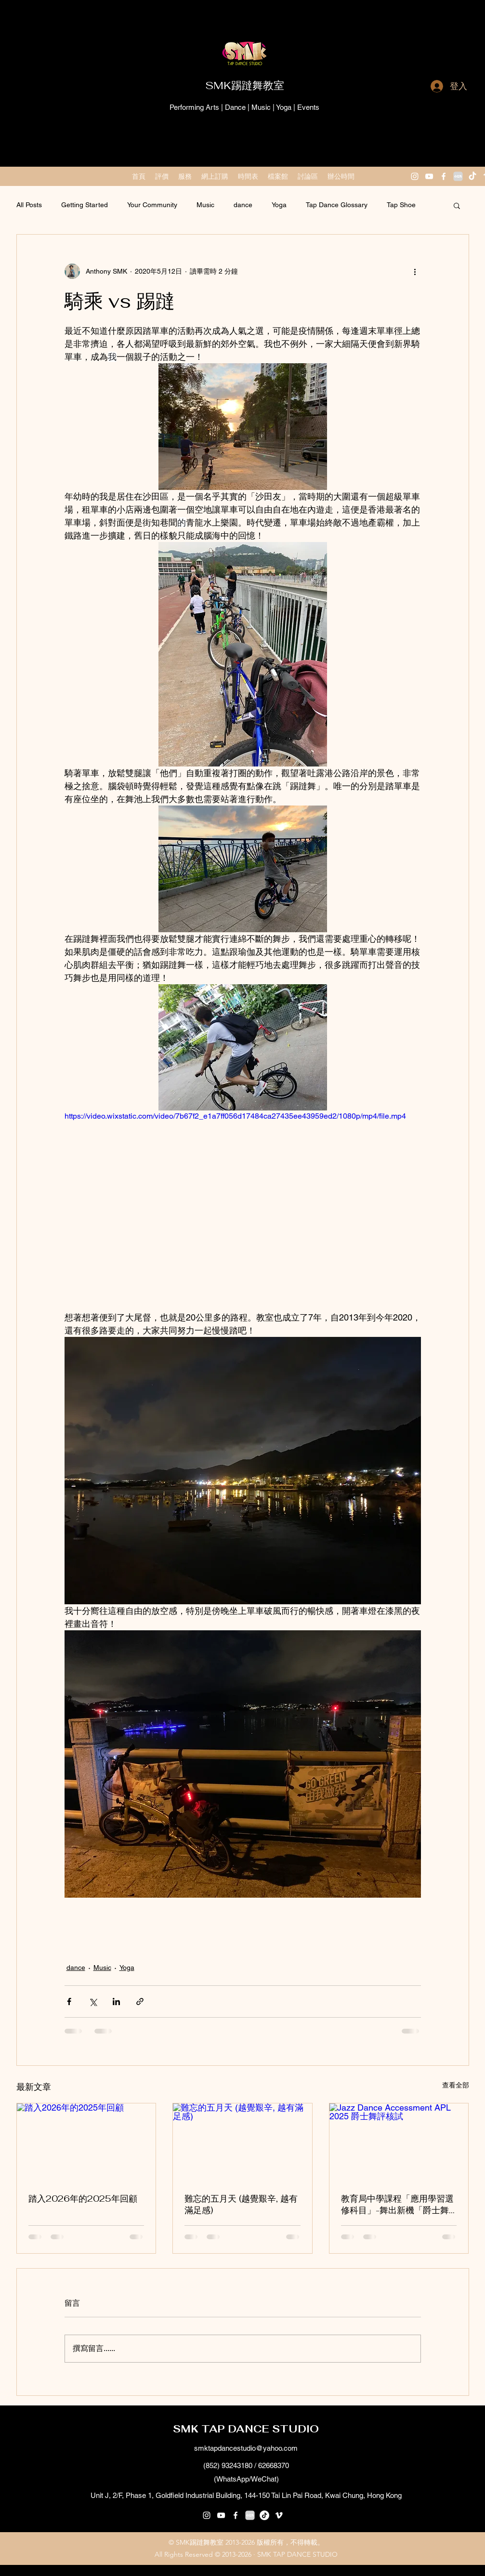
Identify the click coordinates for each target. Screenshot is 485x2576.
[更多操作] (415, 271)
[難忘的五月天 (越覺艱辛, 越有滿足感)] (242, 2142)
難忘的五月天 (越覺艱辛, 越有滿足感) (241, 2204)
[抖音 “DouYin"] (472, 176)
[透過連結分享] (139, 2001)
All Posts (29, 205)
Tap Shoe (401, 205)
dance (243, 205)
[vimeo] (279, 2515)
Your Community (152, 205)
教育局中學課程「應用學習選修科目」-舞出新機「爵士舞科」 (397, 2204)
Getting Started (84, 205)
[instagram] (414, 176)
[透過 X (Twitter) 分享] (92, 2001)
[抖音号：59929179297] (264, 2515)
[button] (456, 205)
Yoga (279, 205)
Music (205, 205)
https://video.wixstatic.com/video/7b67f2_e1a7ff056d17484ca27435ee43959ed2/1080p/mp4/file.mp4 (235, 1116)
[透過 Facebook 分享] (69, 2001)
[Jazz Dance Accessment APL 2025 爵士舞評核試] (399, 2142)
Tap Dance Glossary (336, 205)
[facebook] (443, 176)
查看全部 (455, 2085)
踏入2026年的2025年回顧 (82, 2198)
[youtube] (429, 176)
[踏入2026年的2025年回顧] (86, 2142)
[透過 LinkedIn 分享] (116, 2001)
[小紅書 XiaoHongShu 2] (458, 176)
